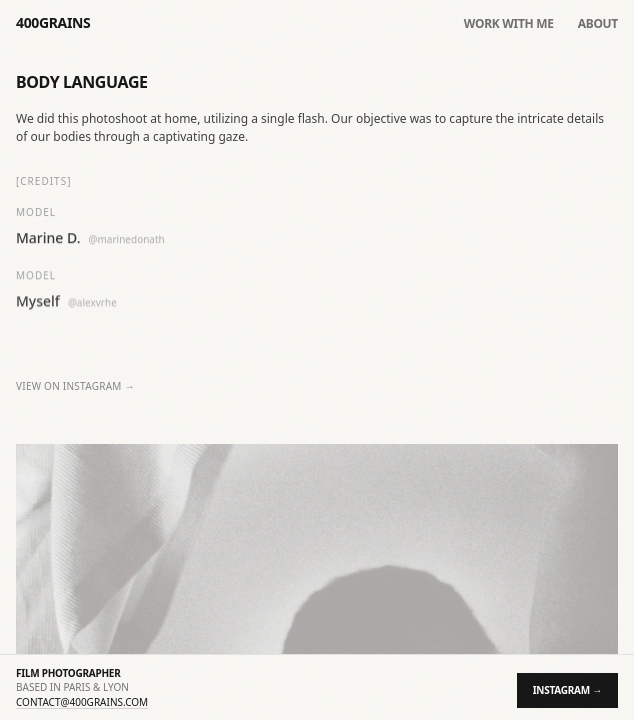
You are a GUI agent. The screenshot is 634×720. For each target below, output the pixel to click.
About (598, 24)
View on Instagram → (75, 387)
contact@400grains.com (82, 702)
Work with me (509, 24)
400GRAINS (53, 22)
